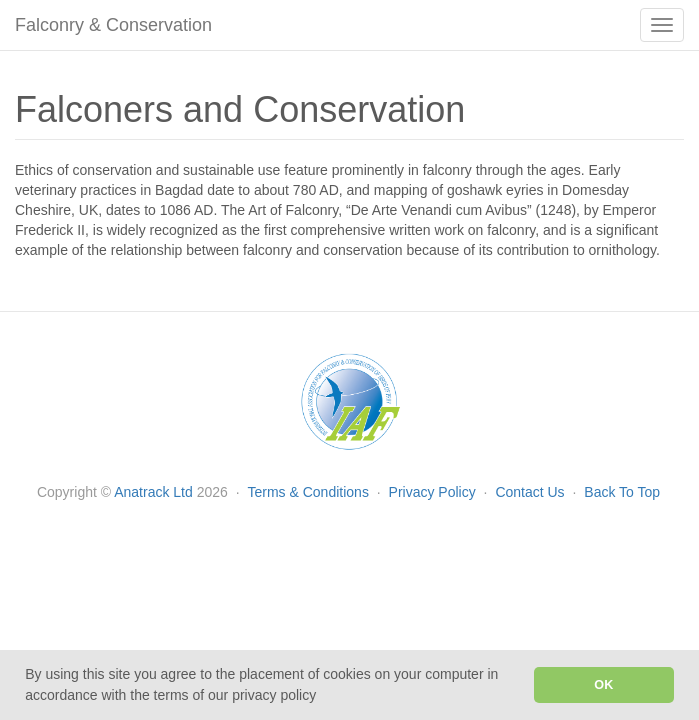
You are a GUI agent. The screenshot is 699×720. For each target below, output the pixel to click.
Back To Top (622, 492)
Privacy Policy (434, 492)
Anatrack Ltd (153, 492)
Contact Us (531, 492)
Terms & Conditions (310, 492)
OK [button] (603, 685)
